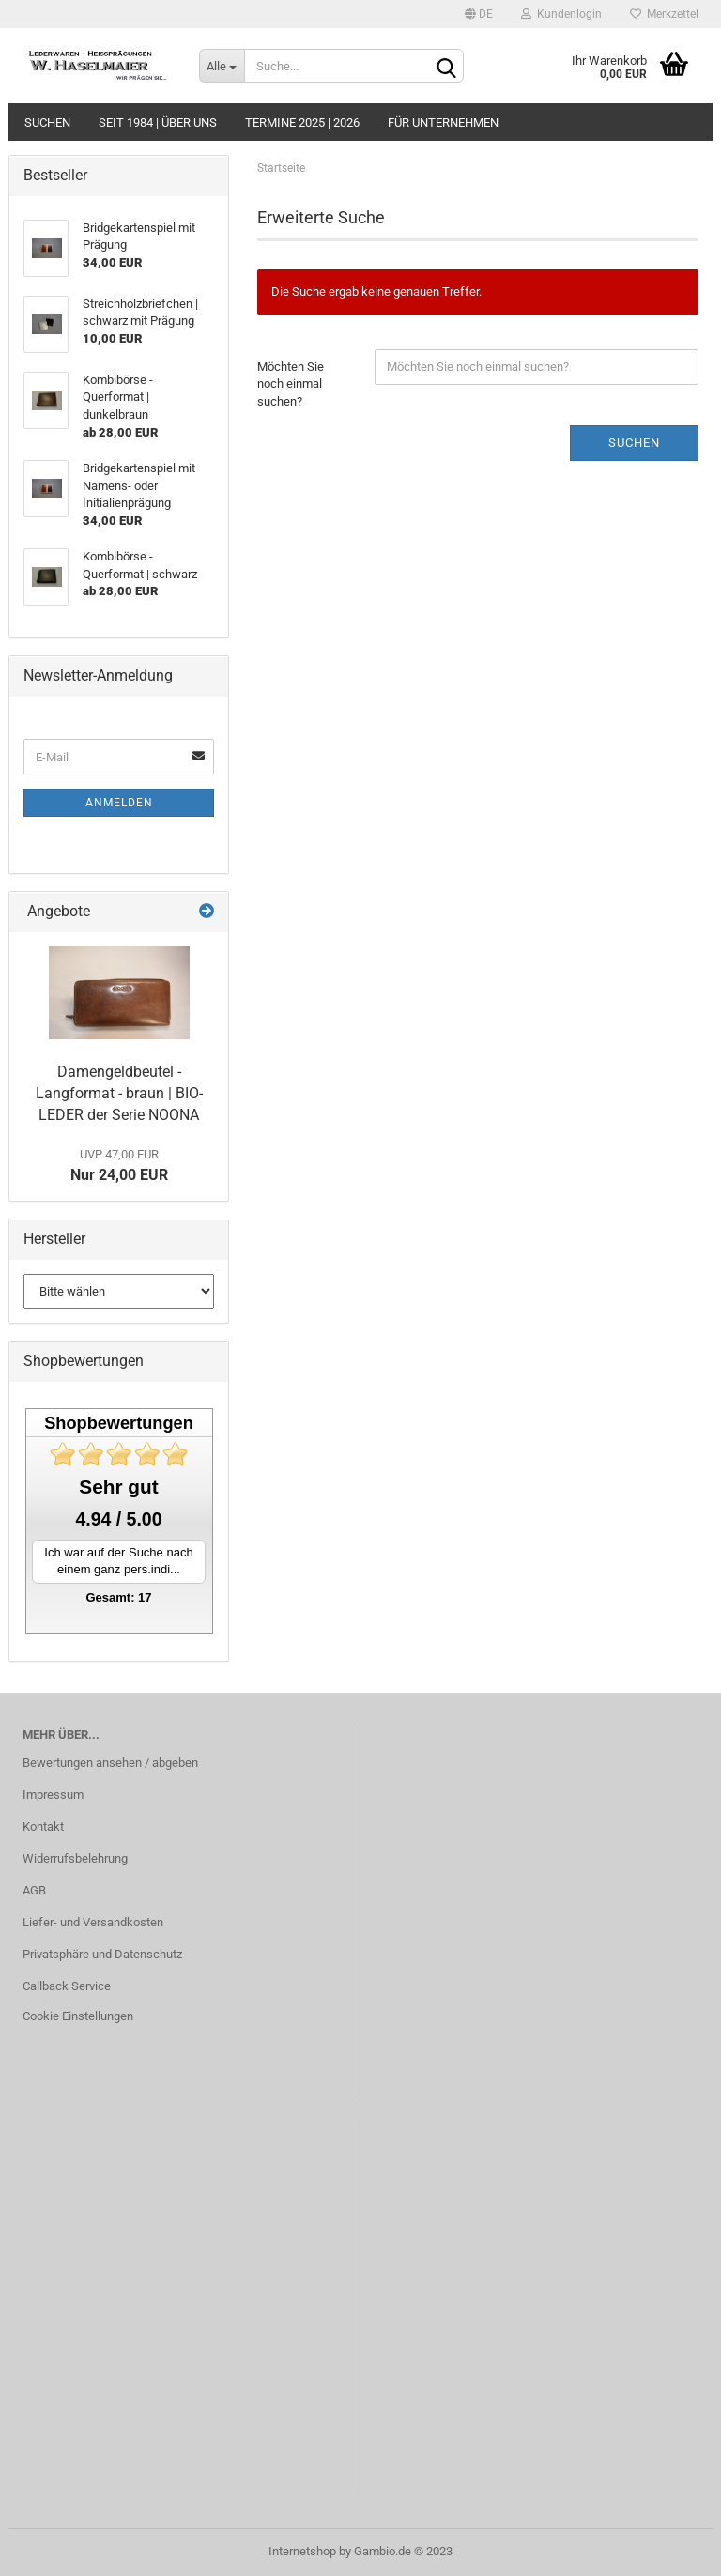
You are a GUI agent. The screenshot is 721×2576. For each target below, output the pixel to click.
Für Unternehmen (443, 122)
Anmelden (119, 802)
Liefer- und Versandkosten (93, 1922)
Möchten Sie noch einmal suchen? (290, 384)
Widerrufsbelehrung (75, 1858)
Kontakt (43, 1826)
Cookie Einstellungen (78, 2016)
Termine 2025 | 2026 (302, 122)
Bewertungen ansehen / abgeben (110, 1763)
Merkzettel (664, 14)
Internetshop (302, 2551)
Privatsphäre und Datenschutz (102, 1954)
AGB (34, 1890)
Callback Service (67, 1986)
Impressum (53, 1794)
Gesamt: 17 (118, 1597)
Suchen (47, 122)
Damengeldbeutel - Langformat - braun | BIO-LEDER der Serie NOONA (119, 1093)
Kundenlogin (561, 14)
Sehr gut (118, 1486)
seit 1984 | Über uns (158, 122)
